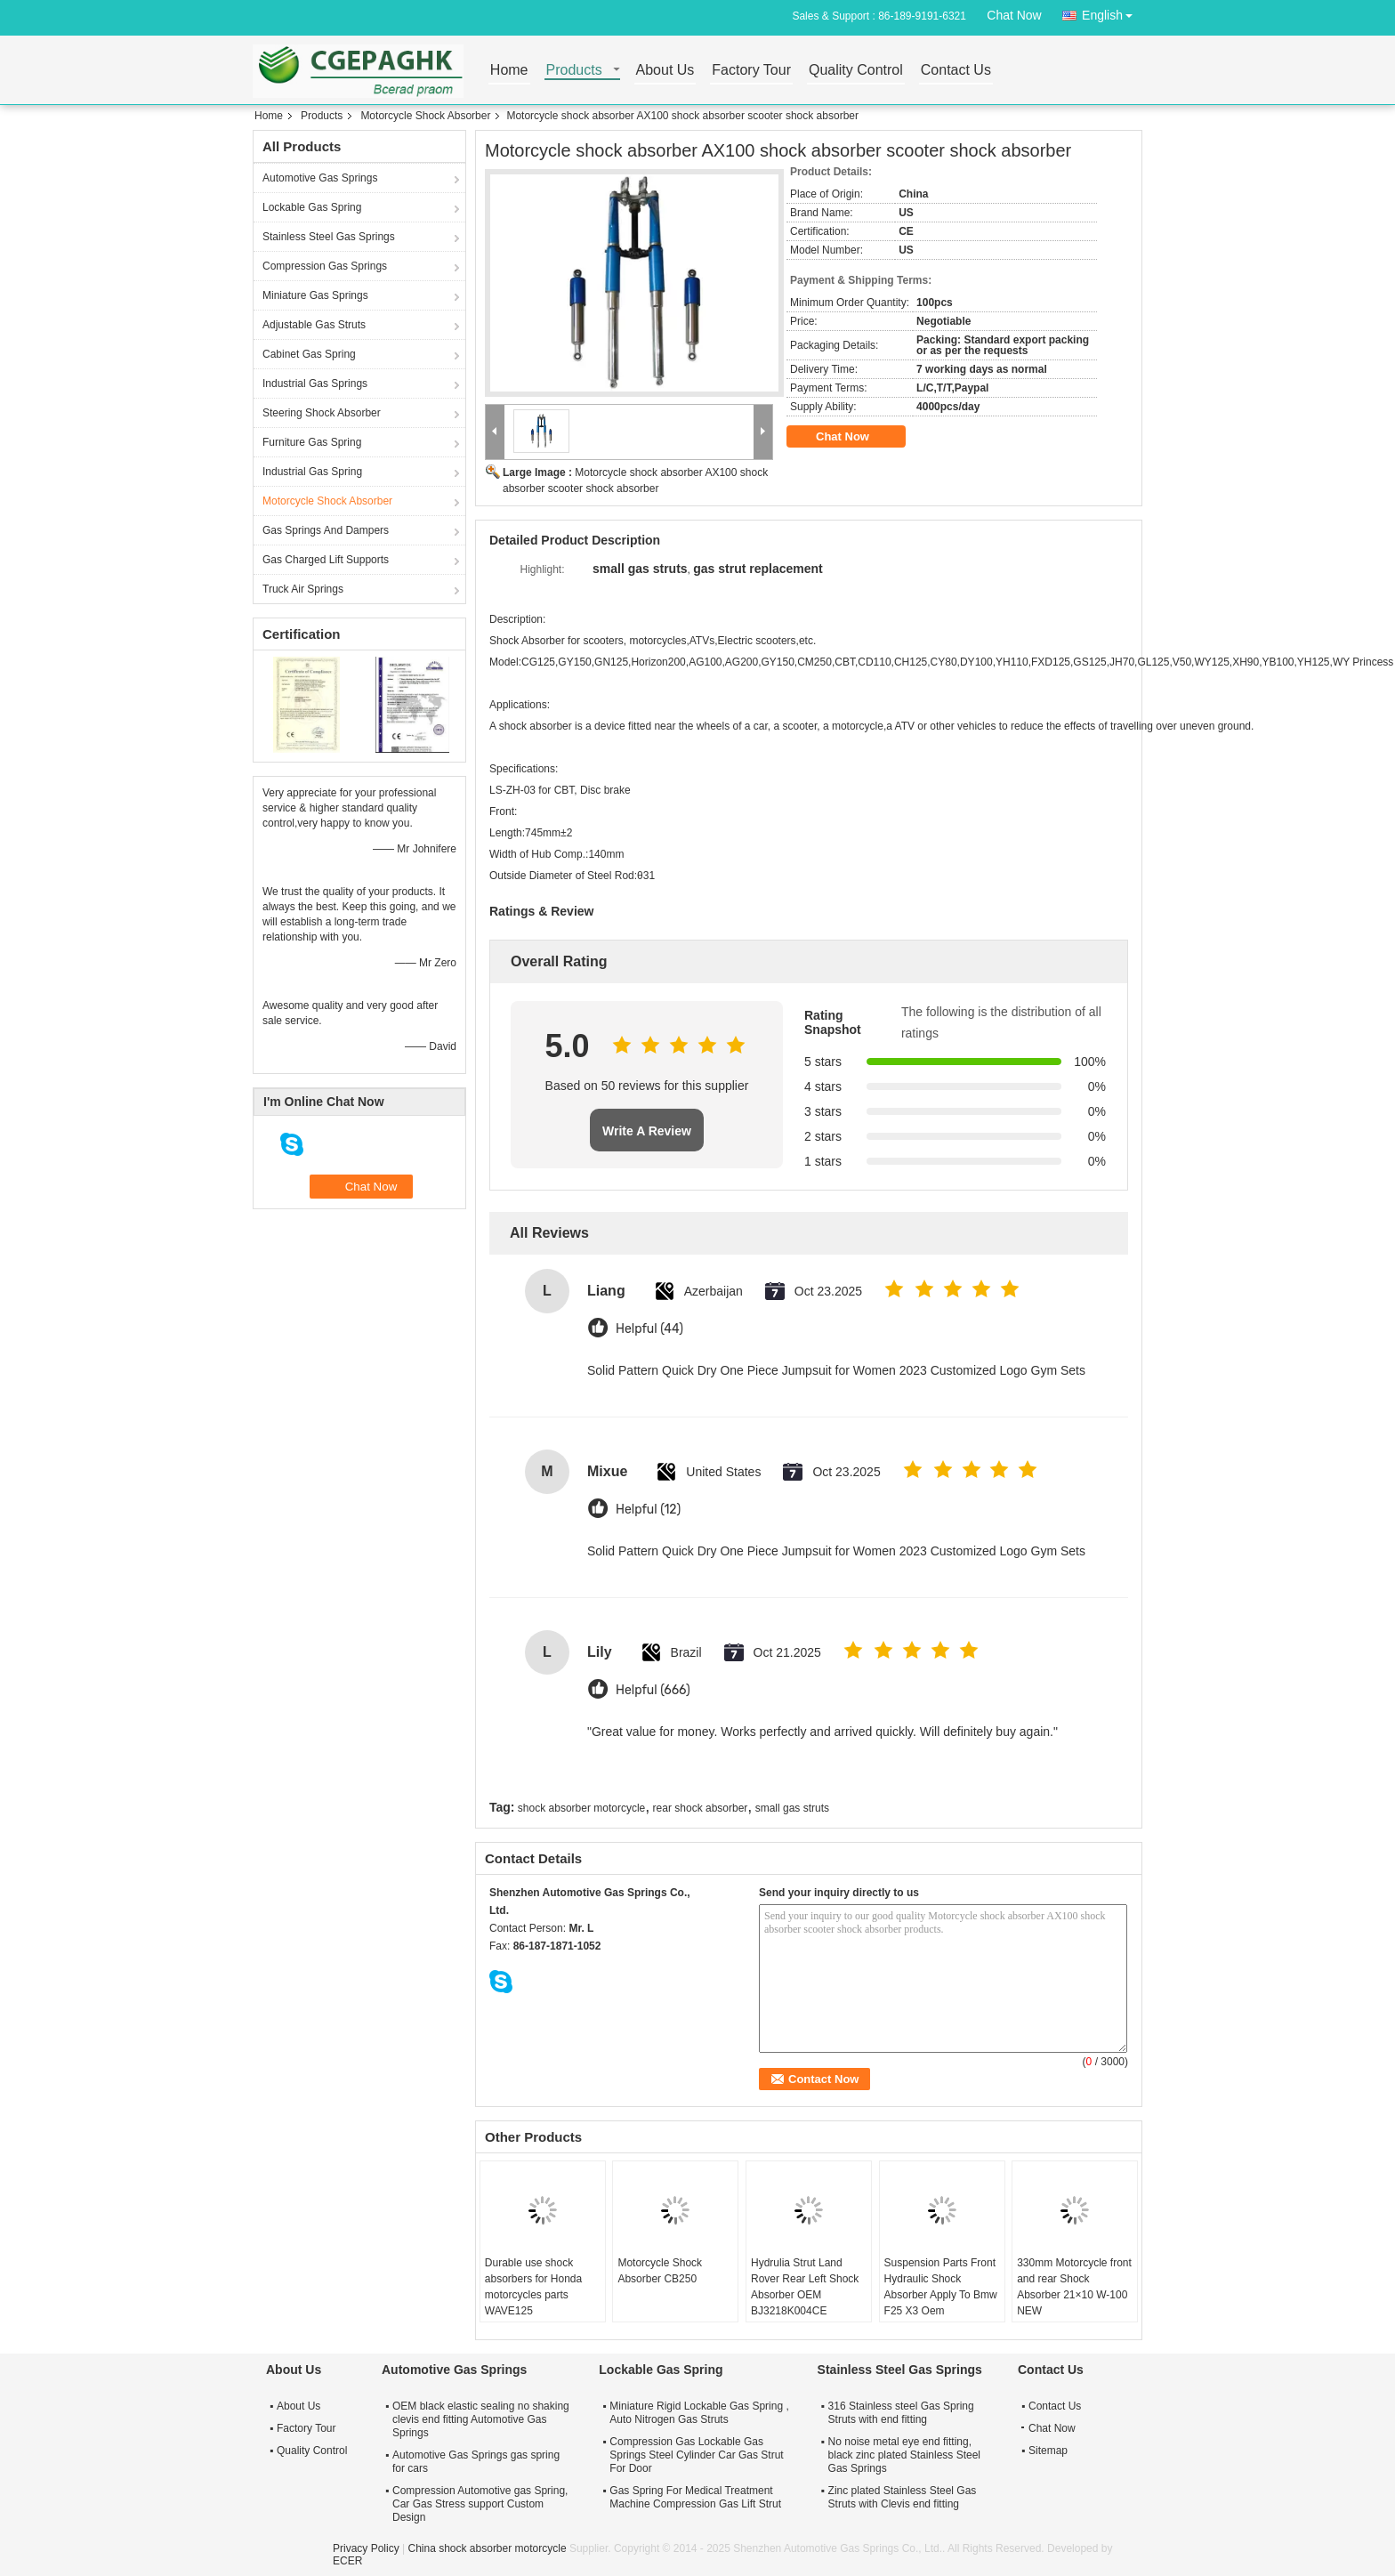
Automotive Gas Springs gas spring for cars (476, 2462)
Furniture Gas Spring (311, 442)
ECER (347, 2561)
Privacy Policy (366, 2548)
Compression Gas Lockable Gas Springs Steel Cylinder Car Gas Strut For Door (696, 2455)
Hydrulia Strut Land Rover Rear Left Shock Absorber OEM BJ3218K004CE (805, 2287)
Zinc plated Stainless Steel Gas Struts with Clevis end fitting (902, 2497)
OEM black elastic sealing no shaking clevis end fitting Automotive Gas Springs (480, 2419)
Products (574, 70)
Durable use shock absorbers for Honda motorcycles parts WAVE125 (533, 2287)
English (1112, 12)
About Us (665, 70)
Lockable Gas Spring (311, 207)
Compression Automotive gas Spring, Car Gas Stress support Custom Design (480, 2504)
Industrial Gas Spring (312, 471)
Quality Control (856, 70)
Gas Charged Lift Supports (325, 559)
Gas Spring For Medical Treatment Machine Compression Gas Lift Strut (695, 2497)
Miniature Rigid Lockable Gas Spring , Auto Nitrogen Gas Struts (698, 2413)
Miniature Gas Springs (315, 295)
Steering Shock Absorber (321, 413)
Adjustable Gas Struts (314, 325)
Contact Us (956, 70)
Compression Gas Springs (324, 266)
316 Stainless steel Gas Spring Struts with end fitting (901, 2413)
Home (509, 70)
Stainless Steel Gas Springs (328, 236)
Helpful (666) (653, 1690)
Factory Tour (751, 70)
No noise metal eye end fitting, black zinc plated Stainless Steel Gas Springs (904, 2455)
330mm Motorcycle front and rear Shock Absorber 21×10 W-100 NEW (1074, 2287)
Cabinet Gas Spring (309, 354)
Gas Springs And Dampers (325, 530)
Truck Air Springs (302, 589)
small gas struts (792, 1808)
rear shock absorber (700, 1808)
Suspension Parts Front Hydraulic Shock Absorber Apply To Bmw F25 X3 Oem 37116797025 (940, 2295)
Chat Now (1014, 15)
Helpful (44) (649, 1328)
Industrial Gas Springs (314, 383)
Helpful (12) (648, 1509)
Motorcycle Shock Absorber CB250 (659, 2271)
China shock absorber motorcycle (486, 2548)
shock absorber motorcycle (581, 1808)
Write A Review (646, 1131)
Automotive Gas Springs (319, 178)
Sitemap (1048, 2450)
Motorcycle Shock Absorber (425, 115)
